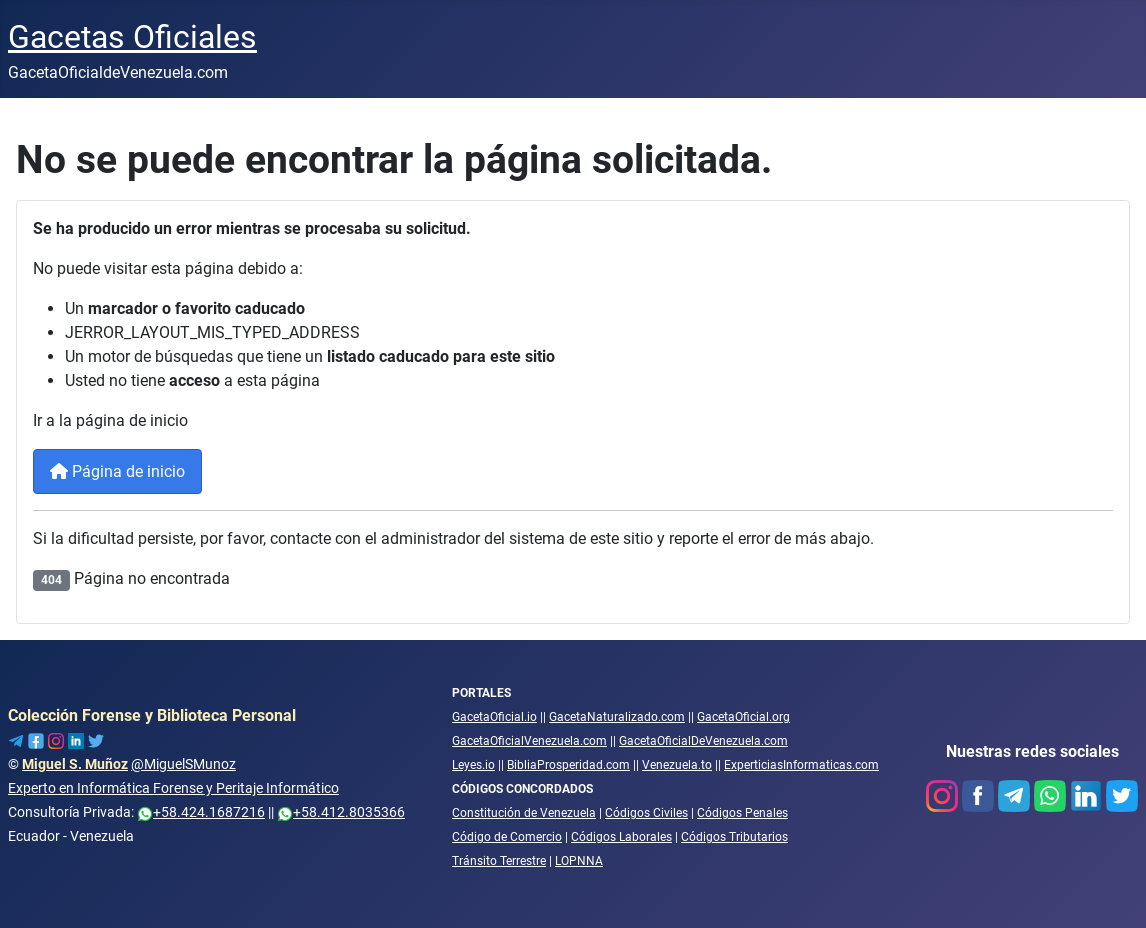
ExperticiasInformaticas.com (801, 765)
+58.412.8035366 (341, 812)
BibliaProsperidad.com (568, 765)
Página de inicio (117, 471)
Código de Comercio (507, 837)
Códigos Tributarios (734, 837)
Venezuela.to (677, 765)
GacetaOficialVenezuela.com (529, 741)
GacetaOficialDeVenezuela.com (703, 741)
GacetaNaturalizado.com (617, 717)
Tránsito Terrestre (499, 861)
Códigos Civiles (646, 813)
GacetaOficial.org (743, 717)
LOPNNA (579, 861)
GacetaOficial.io (494, 717)
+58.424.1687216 (201, 812)
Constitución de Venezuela (524, 813)
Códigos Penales (742, 813)
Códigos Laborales (621, 837)
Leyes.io (473, 765)
